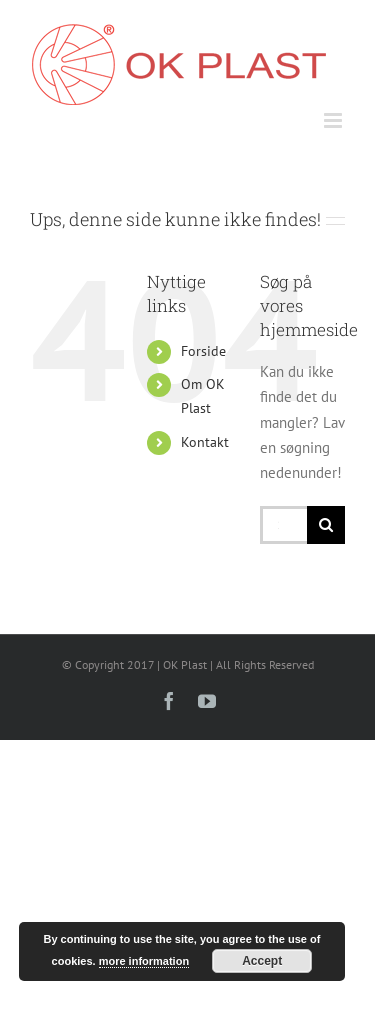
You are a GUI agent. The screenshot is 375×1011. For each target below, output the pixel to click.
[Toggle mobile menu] (334, 120)
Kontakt (205, 442)
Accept (262, 961)
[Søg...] (283, 525)
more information (144, 961)
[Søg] (326, 525)
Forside (203, 351)
